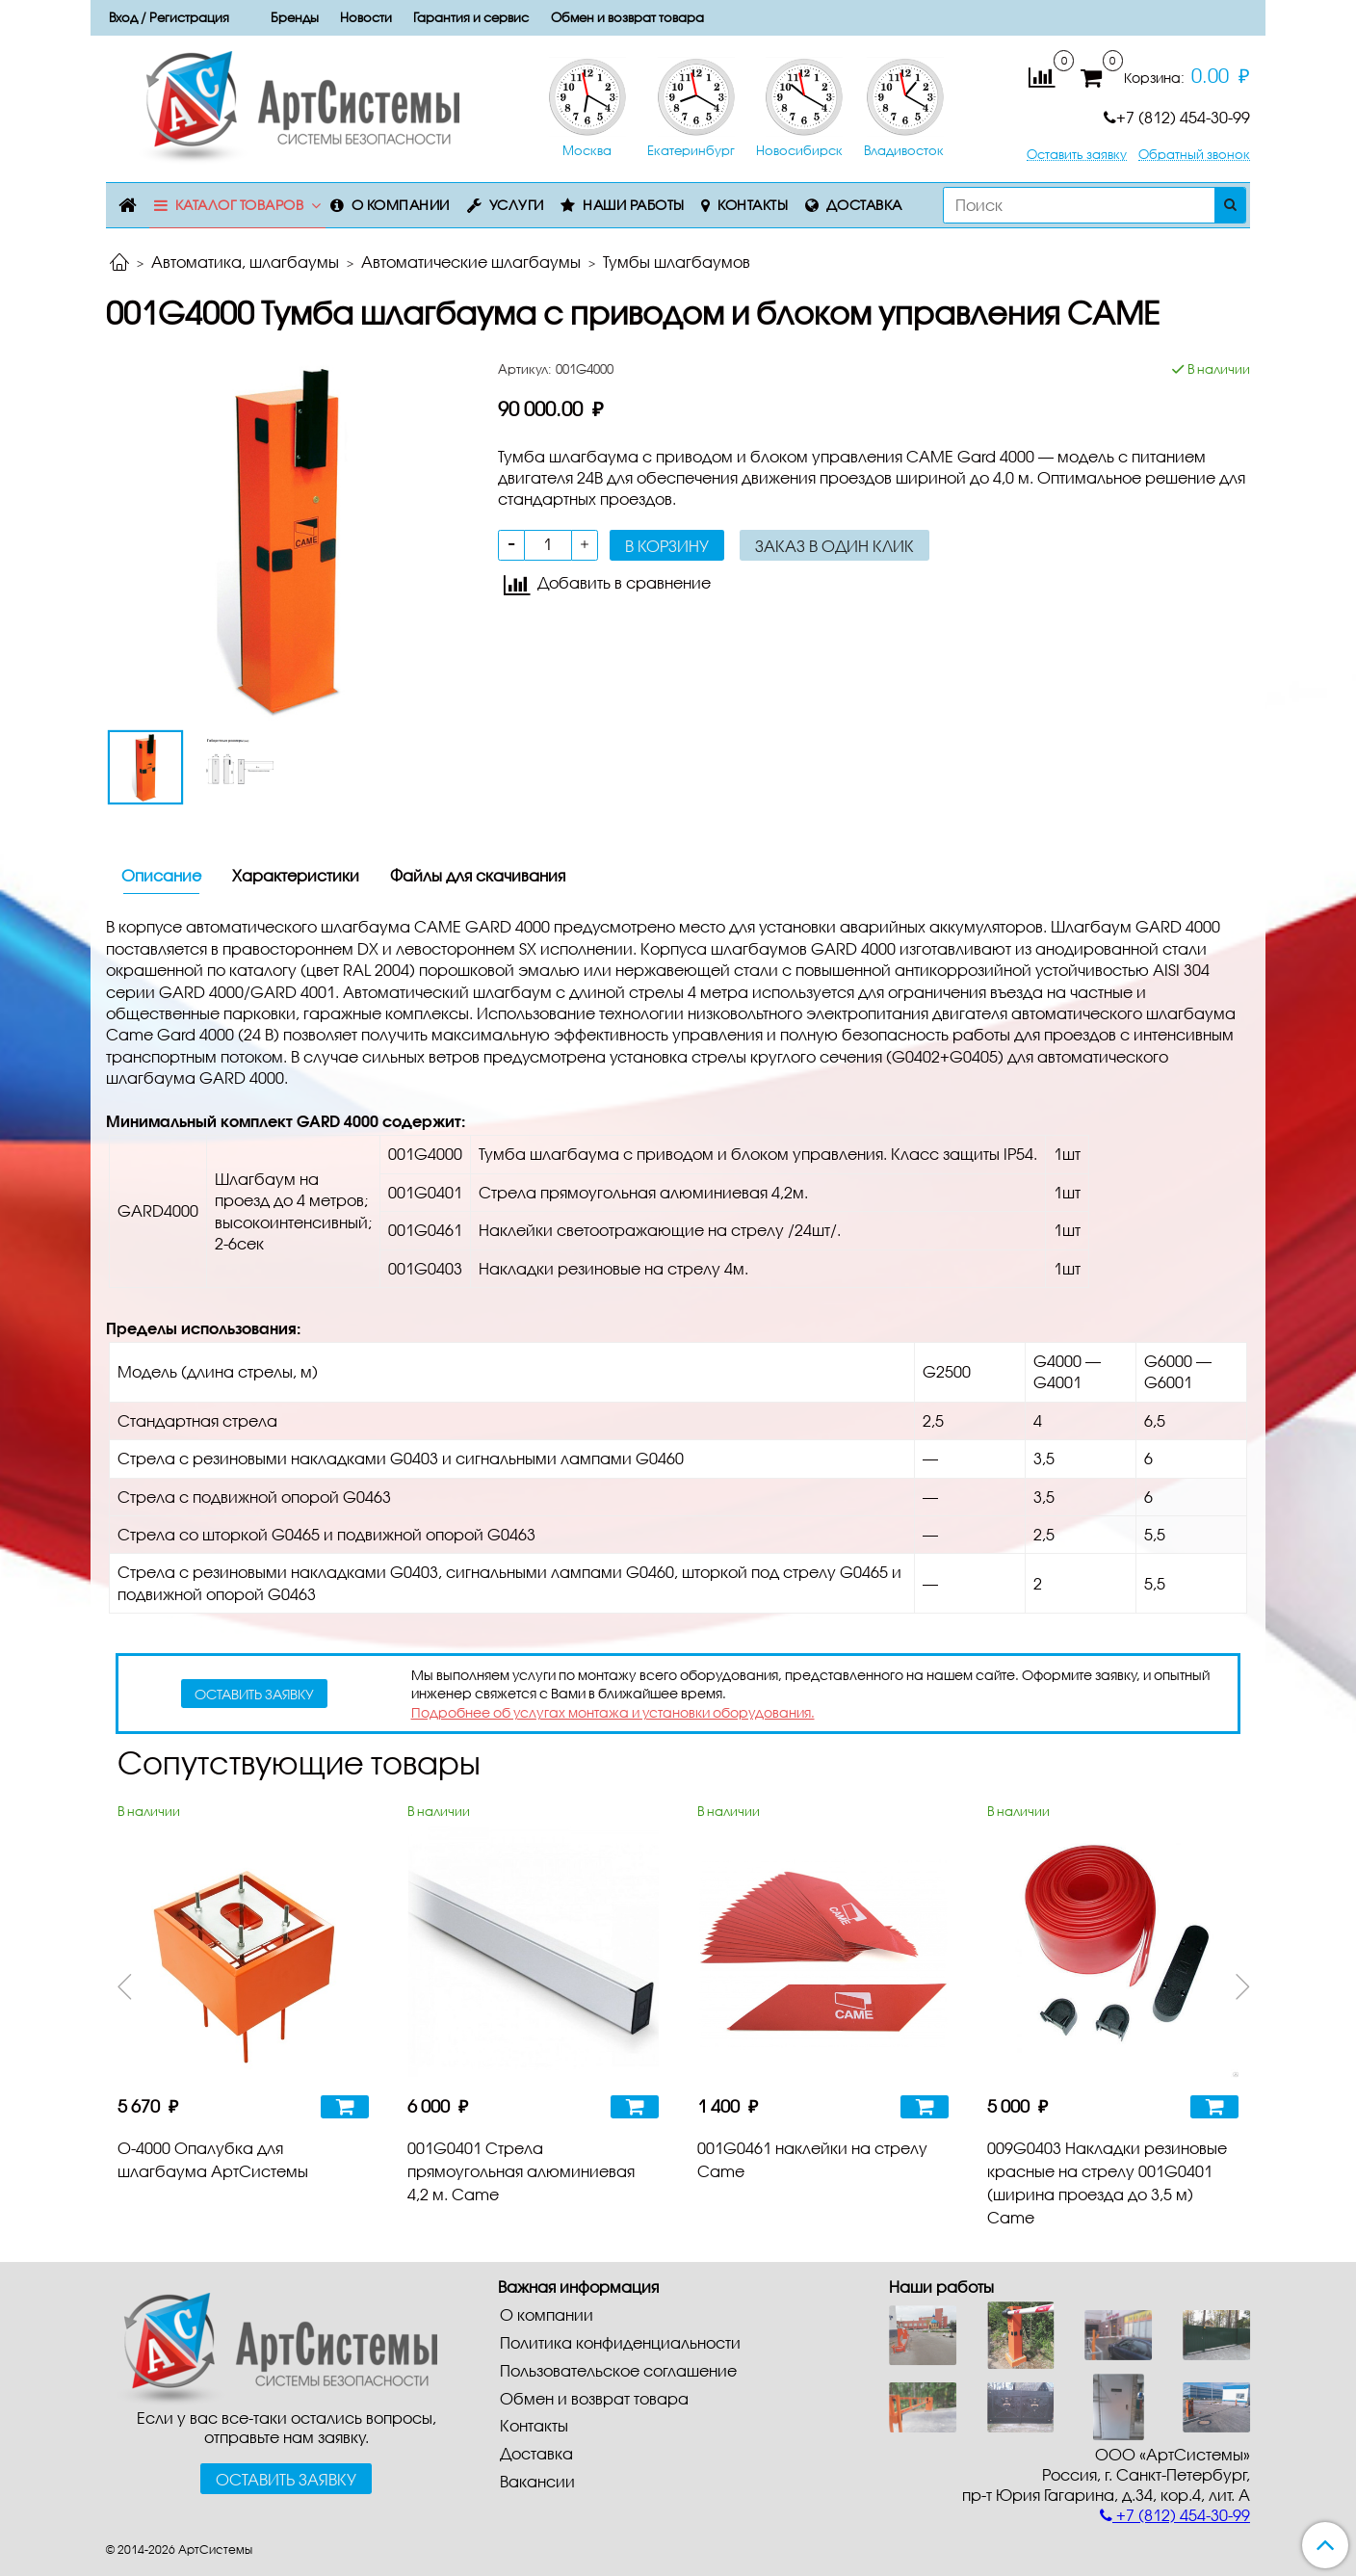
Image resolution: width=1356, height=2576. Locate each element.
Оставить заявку (1077, 154)
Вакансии (537, 2481)
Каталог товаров (239, 205)
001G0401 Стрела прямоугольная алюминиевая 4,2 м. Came (521, 2171)
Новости (366, 17)
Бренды (295, 17)
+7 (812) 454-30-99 (1177, 117)
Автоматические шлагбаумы (471, 261)
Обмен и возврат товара (627, 17)
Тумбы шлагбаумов (676, 261)
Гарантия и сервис (471, 17)
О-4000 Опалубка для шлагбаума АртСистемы (212, 2159)
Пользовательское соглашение (618, 2370)
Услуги (516, 205)
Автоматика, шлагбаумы (245, 261)
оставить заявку (254, 1694)
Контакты (752, 205)
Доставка (864, 205)
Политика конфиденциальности (620, 2342)
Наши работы (634, 205)
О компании (401, 205)
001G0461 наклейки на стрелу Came (812, 2159)
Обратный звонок (1194, 154)
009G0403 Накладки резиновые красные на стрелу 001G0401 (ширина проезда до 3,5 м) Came (1107, 2182)
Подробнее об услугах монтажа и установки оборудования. (613, 1712)
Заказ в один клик (834, 546)
